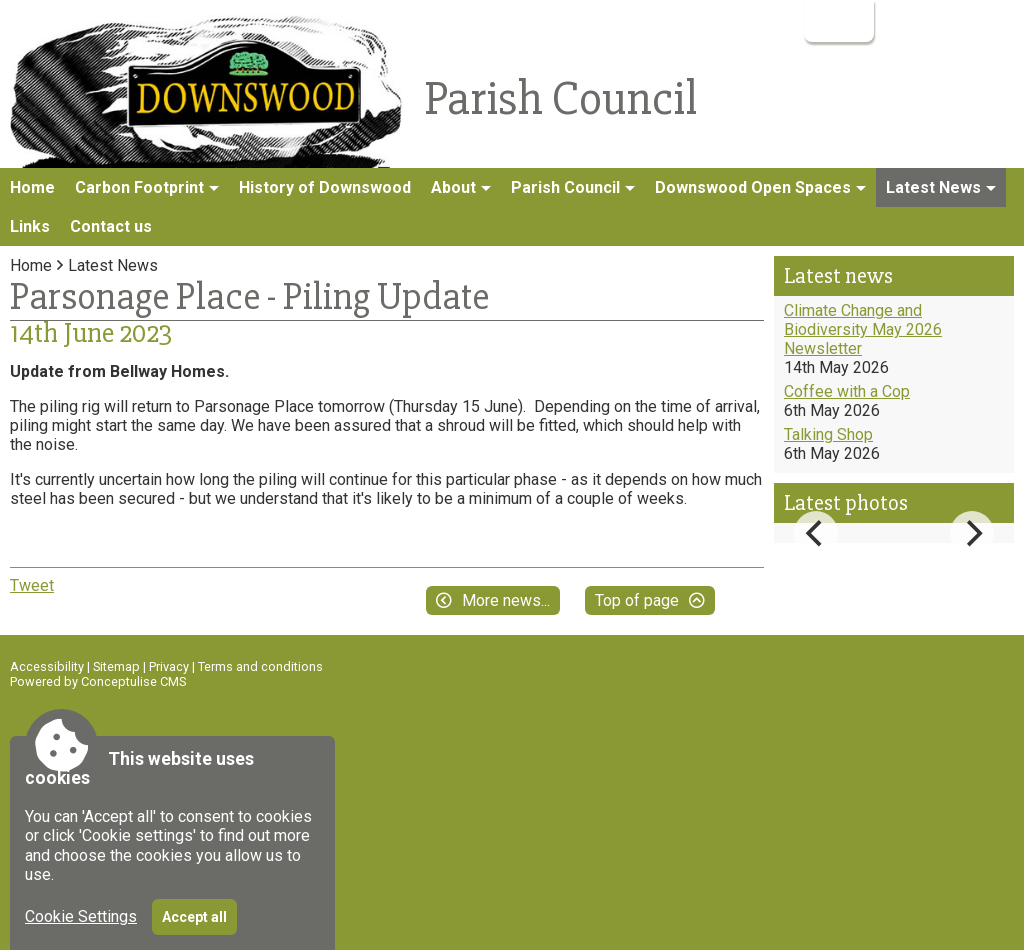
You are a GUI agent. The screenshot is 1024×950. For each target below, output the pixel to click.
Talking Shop (828, 434)
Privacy (169, 666)
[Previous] (816, 533)
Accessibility (47, 666)
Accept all (194, 917)
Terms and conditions (260, 666)
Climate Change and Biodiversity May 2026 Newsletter (863, 329)
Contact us (111, 226)
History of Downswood (325, 187)
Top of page (637, 600)
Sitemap (116, 666)
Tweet (32, 585)
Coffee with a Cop (847, 391)
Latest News (113, 265)
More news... (506, 600)
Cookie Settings (81, 916)
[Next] (972, 533)
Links (30, 226)
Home (32, 187)
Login (837, 20)
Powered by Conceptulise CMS (98, 681)
